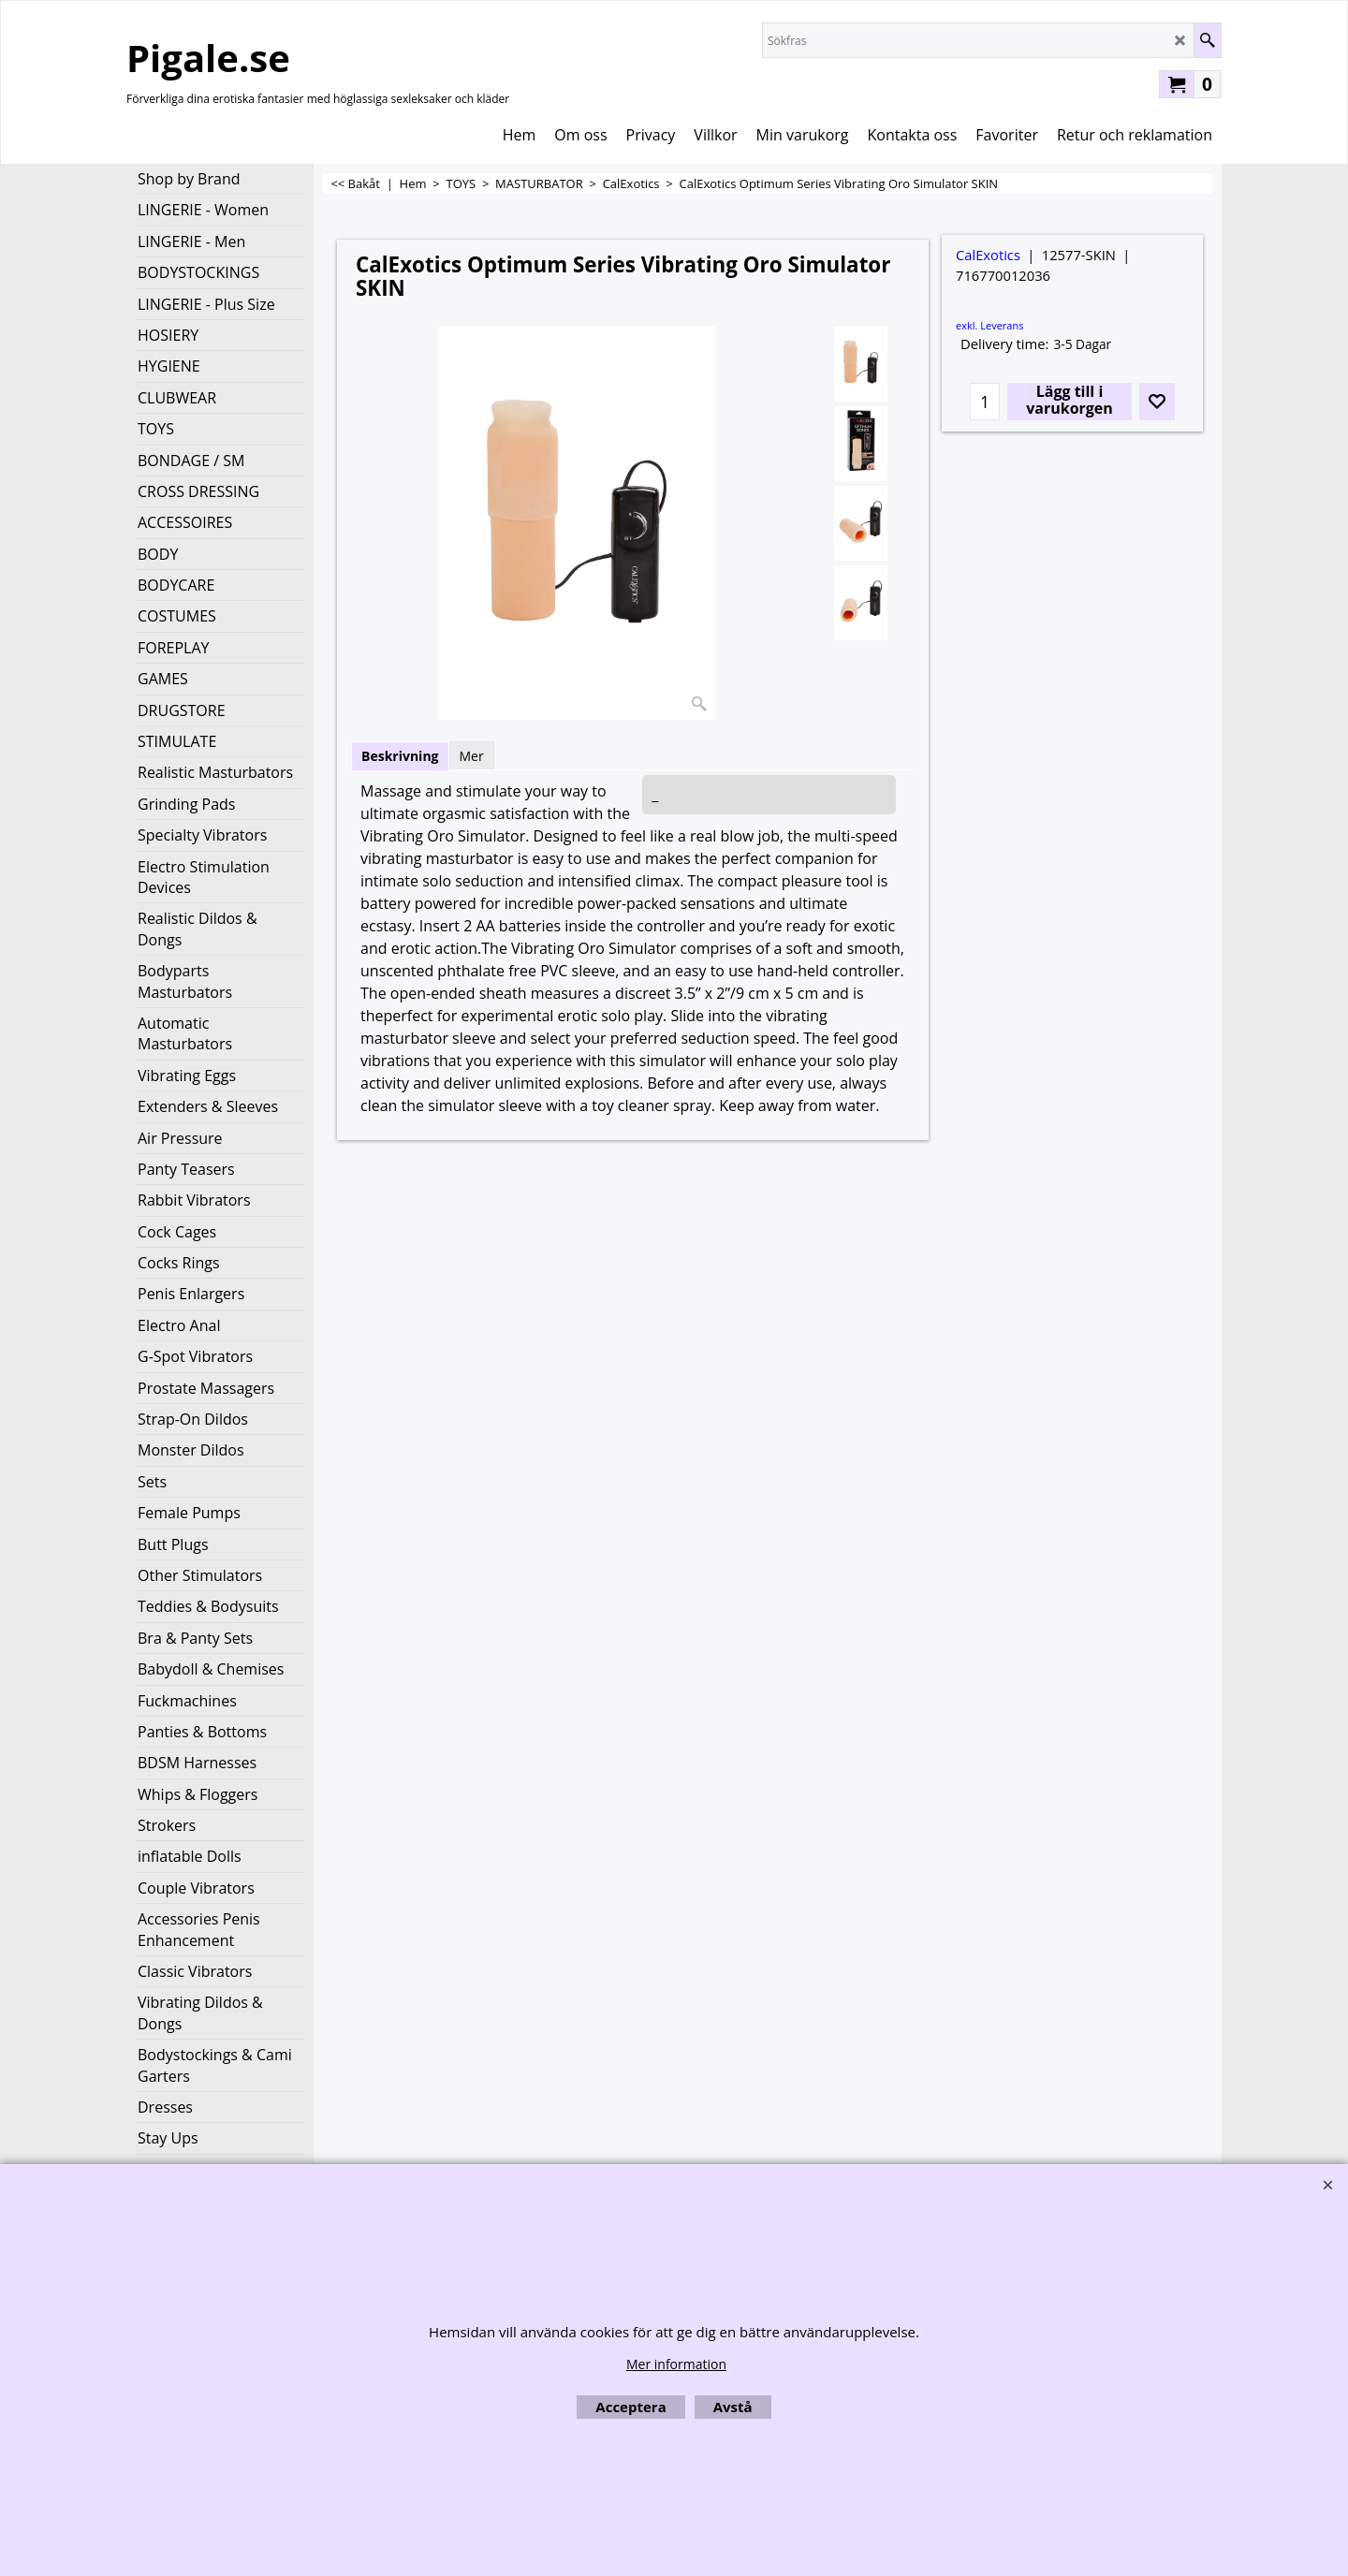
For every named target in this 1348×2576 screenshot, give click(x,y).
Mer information (676, 2364)
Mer (472, 756)
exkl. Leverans (989, 325)
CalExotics (988, 254)
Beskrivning (400, 756)
